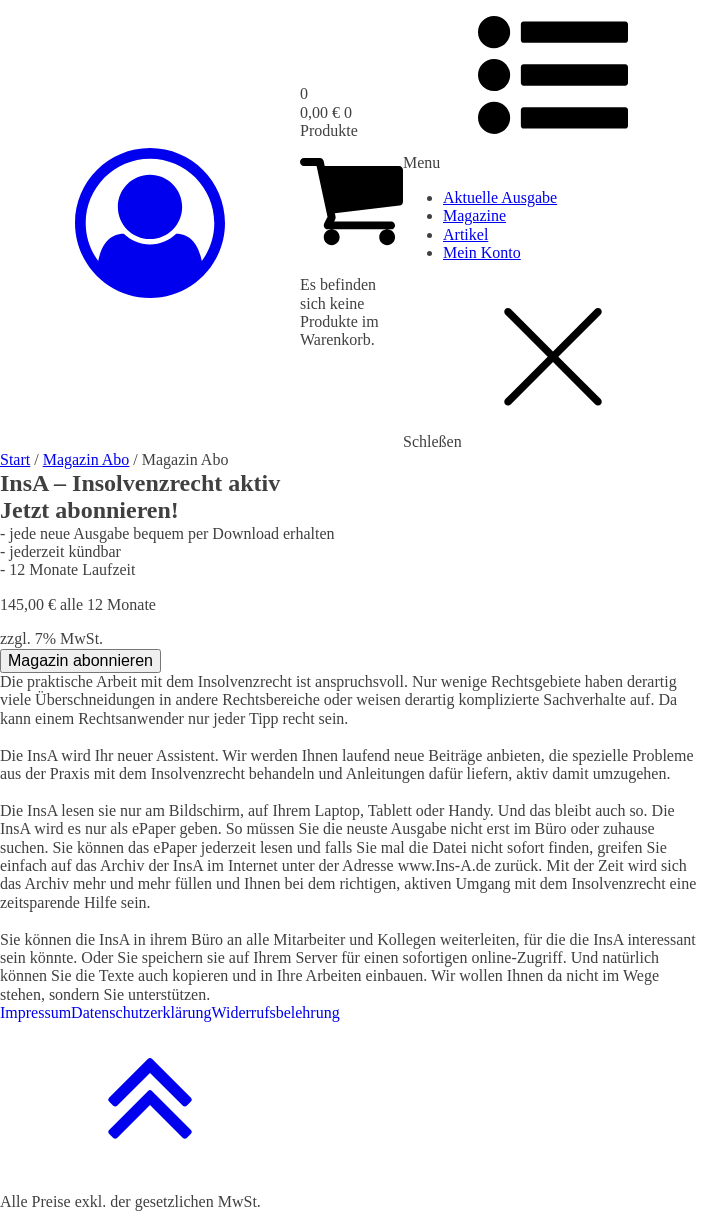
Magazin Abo (86, 459)
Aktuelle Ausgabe (500, 197)
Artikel (465, 234)
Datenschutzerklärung (141, 1012)
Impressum (35, 1012)
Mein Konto (482, 252)
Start (15, 459)
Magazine (474, 215)
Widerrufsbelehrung (276, 1012)
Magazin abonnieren (80, 660)
